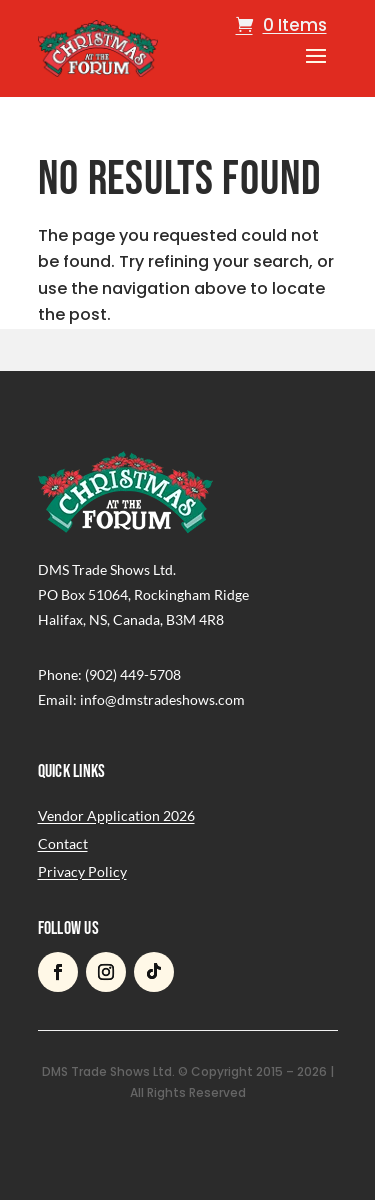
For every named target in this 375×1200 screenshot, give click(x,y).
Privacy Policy (82, 871)
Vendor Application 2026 (116, 815)
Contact (63, 843)
